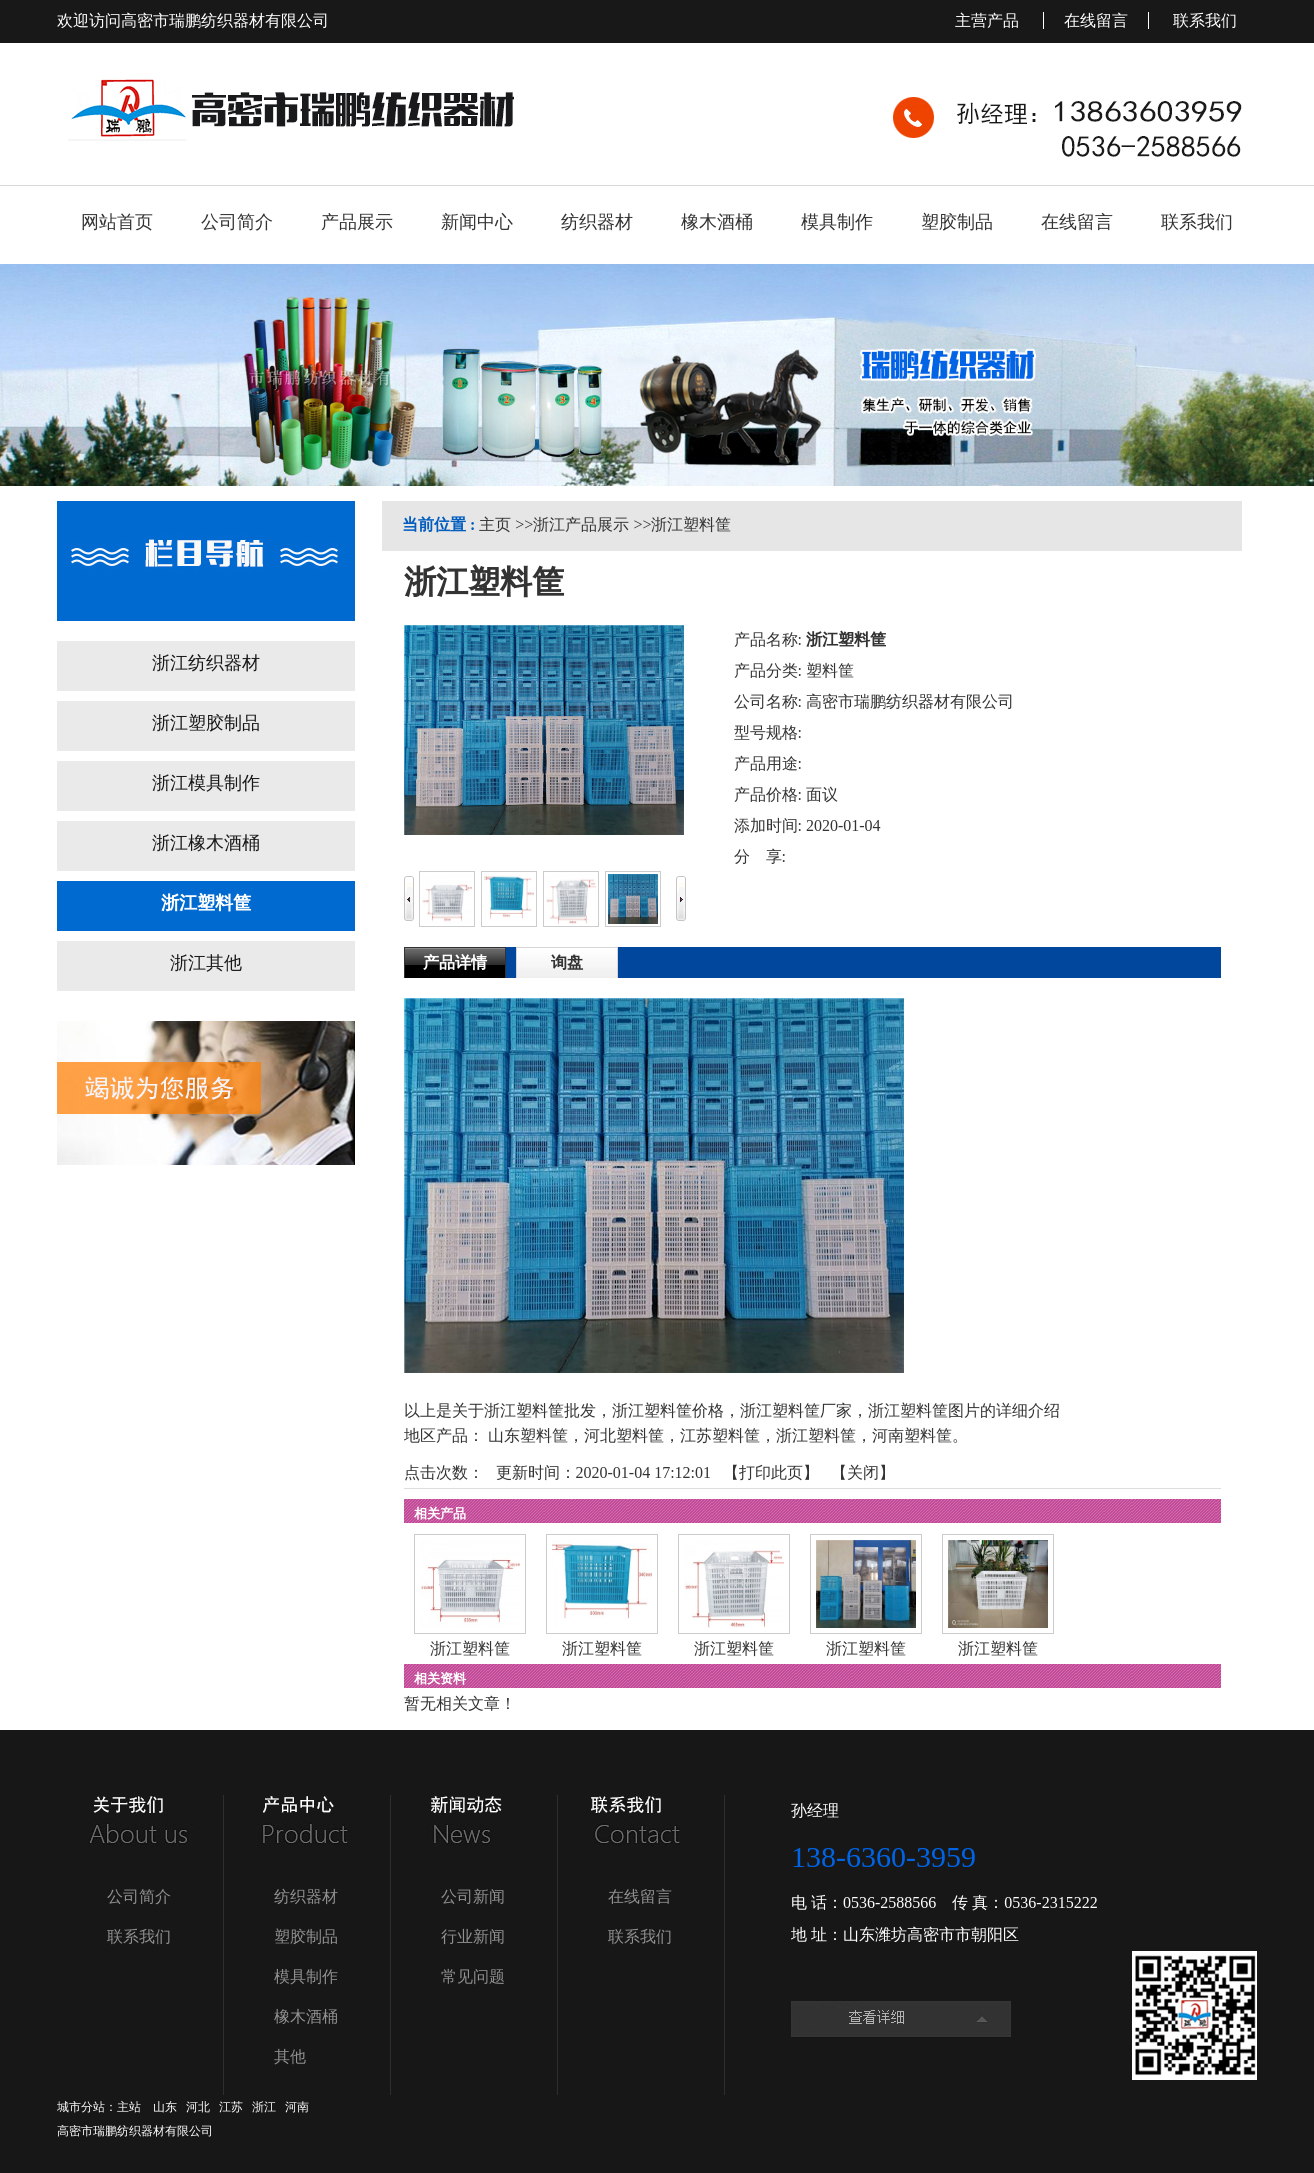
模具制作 (306, 1976)
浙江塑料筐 (691, 524)
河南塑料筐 (912, 1435)
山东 (165, 2107)
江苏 (231, 2107)
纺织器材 (306, 1896)
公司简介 (139, 1896)
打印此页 (771, 1472)
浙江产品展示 (581, 524)
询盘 (567, 962)
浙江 (264, 2107)
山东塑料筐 (528, 1435)
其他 (290, 2056)
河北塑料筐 (624, 1435)
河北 (198, 2107)
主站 (129, 2107)
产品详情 (455, 962)
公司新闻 (473, 1896)
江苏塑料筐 (720, 1435)
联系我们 (1205, 20)
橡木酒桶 (306, 2016)
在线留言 (1096, 20)
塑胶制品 (306, 1936)
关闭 (863, 1472)
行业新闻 (473, 1936)
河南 (297, 2107)
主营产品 (989, 20)
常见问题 (473, 1976)
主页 (495, 524)
